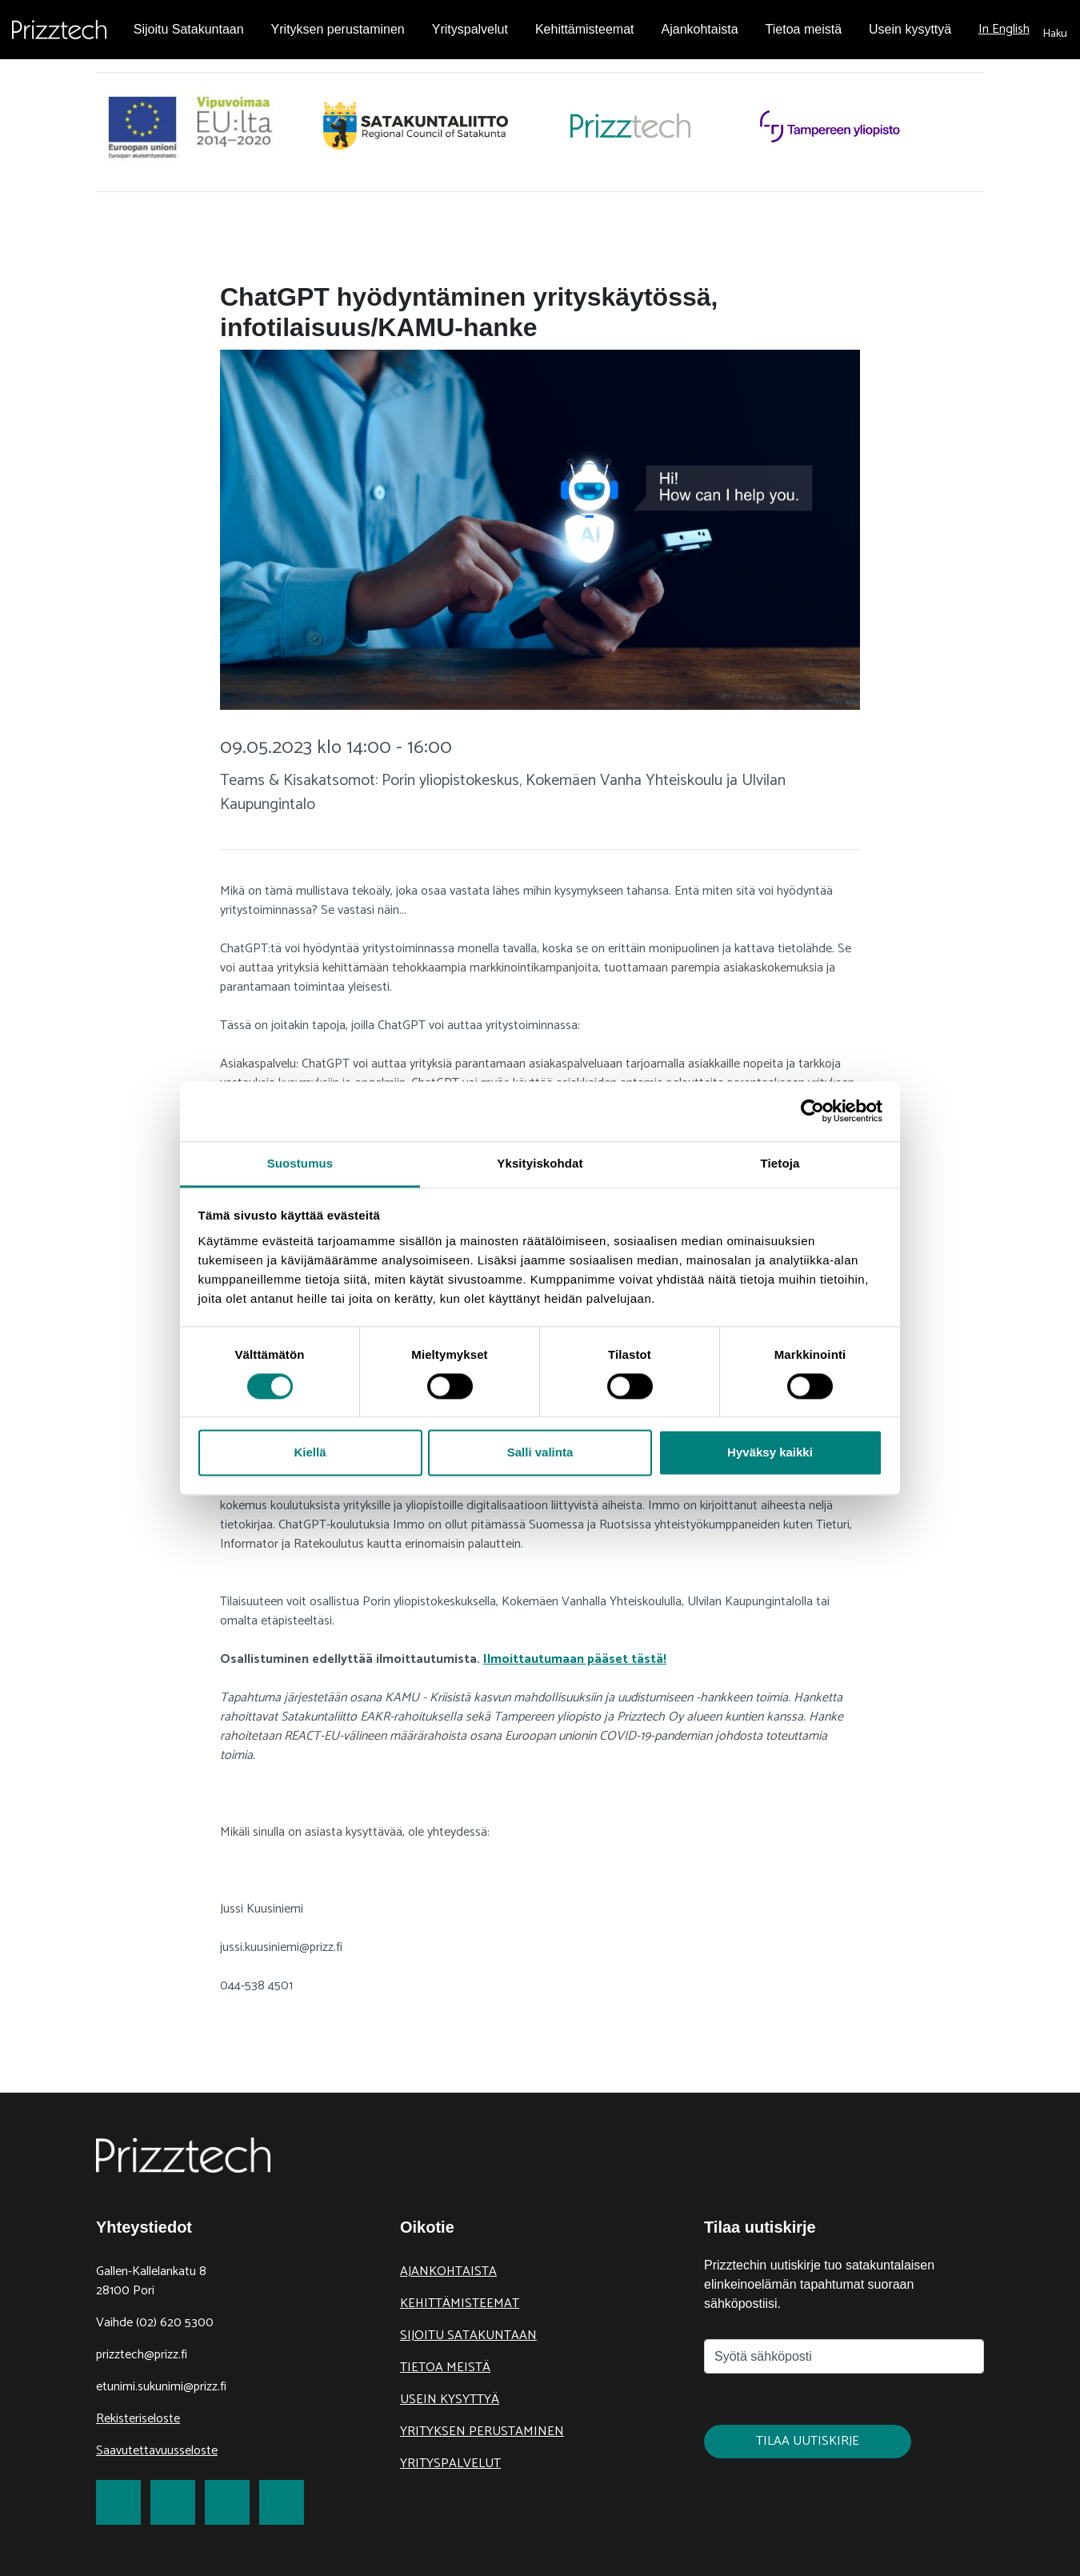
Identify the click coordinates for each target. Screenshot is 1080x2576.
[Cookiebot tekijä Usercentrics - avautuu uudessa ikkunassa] (812, 1111)
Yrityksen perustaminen (482, 2431)
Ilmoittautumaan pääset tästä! (574, 1659)
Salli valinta (540, 1453)
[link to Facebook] (118, 2502)
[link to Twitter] (172, 2502)
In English (1004, 29)
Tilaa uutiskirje (807, 2441)
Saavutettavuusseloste (157, 2451)
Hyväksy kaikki (770, 1453)
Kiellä (310, 1453)
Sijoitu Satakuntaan (468, 2335)
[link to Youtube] (281, 2502)
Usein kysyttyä (449, 2399)
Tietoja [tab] (780, 1163)
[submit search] (1055, 29)
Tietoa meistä (445, 2367)
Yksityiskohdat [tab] (539, 1163)
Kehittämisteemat (459, 2303)
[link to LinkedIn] (227, 2502)
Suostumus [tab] (300, 1163)
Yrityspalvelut (450, 2463)
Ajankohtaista (448, 2271)
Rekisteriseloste (138, 2419)
